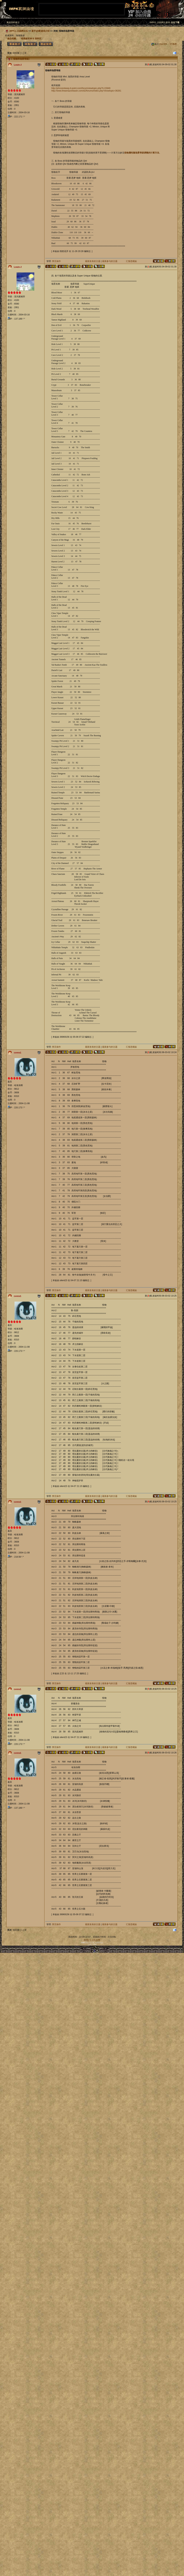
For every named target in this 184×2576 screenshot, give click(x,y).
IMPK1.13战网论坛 (18, 31)
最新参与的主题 (109, 261)
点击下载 (175, 22)
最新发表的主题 (92, 261)
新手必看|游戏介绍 (41, 31)
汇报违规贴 (131, 261)
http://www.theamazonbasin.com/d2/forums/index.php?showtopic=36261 (86, 90)
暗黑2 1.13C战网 (92, 1940)
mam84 (163, 44)
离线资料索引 (13, 22)
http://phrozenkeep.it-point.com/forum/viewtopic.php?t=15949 (80, 88)
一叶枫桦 (172, 44)
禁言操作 (56, 261)
